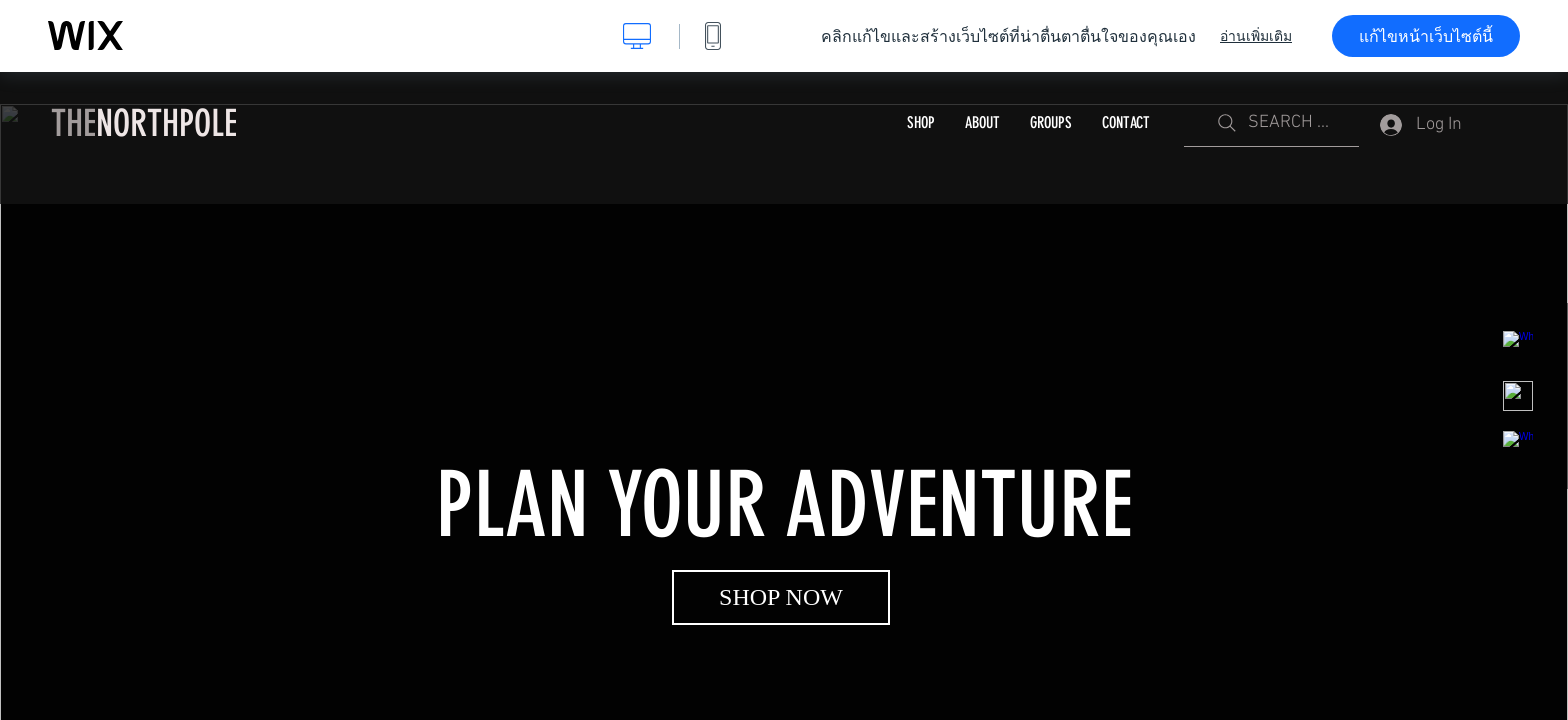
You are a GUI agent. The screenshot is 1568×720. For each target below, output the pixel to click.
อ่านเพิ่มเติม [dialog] (1256, 36)
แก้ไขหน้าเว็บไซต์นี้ (1426, 36)
